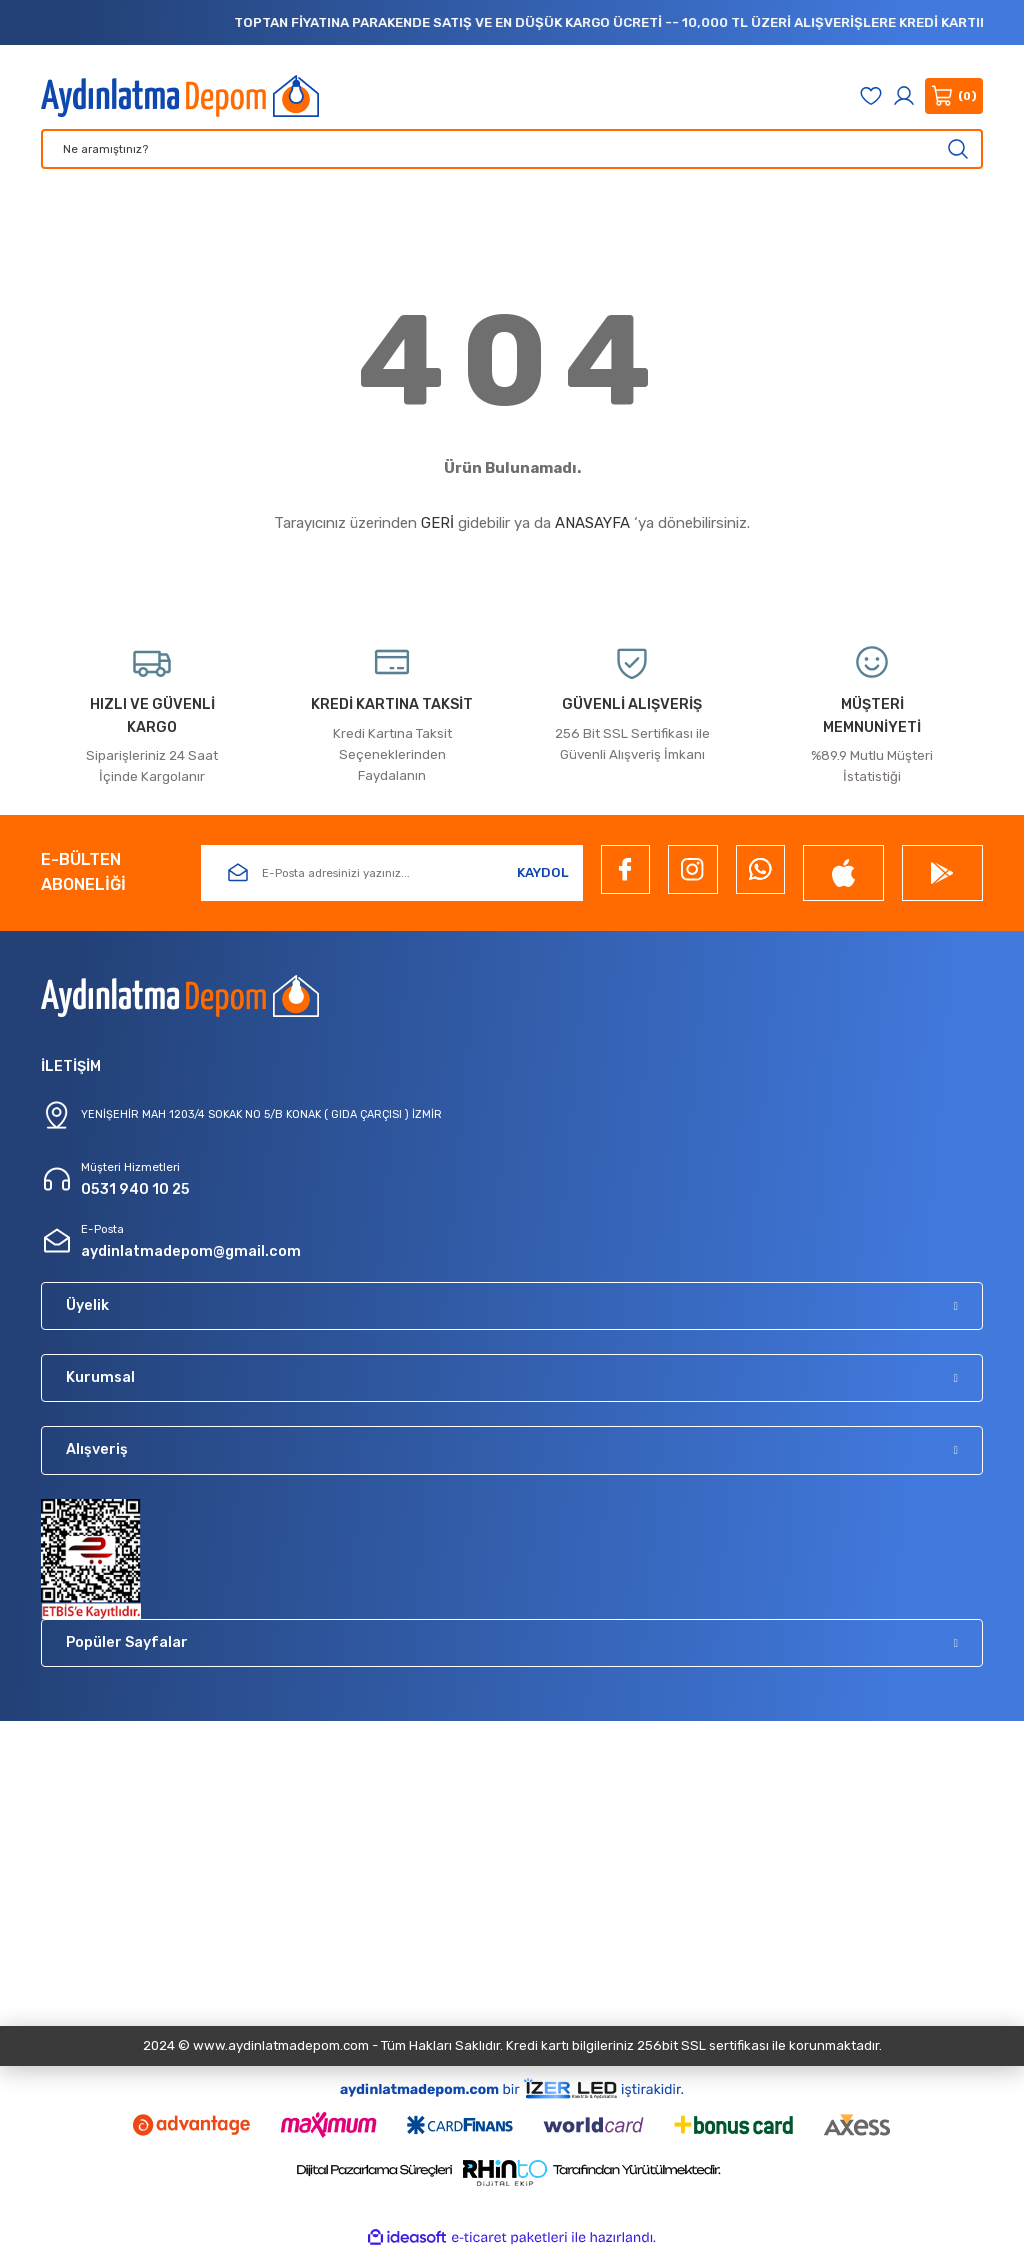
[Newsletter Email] (392, 873)
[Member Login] (904, 96)
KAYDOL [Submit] (543, 872)
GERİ (437, 523)
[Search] (512, 149)
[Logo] (180, 96)
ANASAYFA (592, 523)
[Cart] (954, 96)
